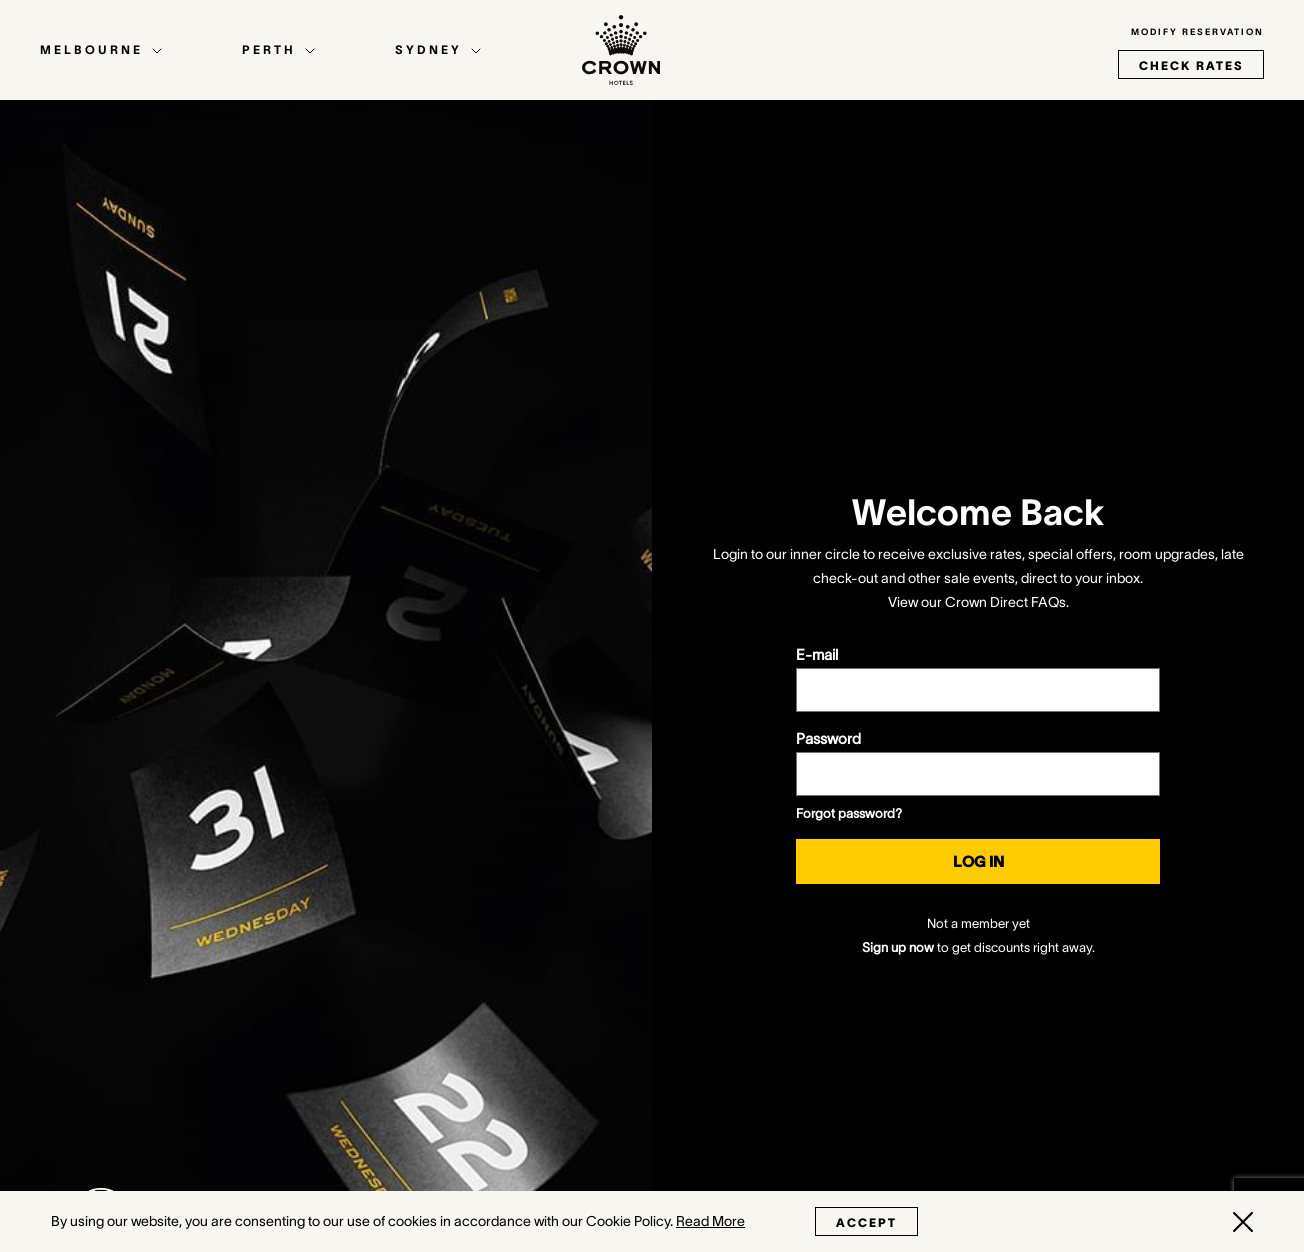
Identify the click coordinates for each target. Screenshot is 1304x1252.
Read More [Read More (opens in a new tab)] (710, 1221)
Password (828, 738)
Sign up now (898, 947)
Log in (978, 861)
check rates (1191, 65)
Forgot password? (849, 813)
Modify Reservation (1197, 32)
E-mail (817, 654)
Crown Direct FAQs (1005, 602)
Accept (866, 1222)
